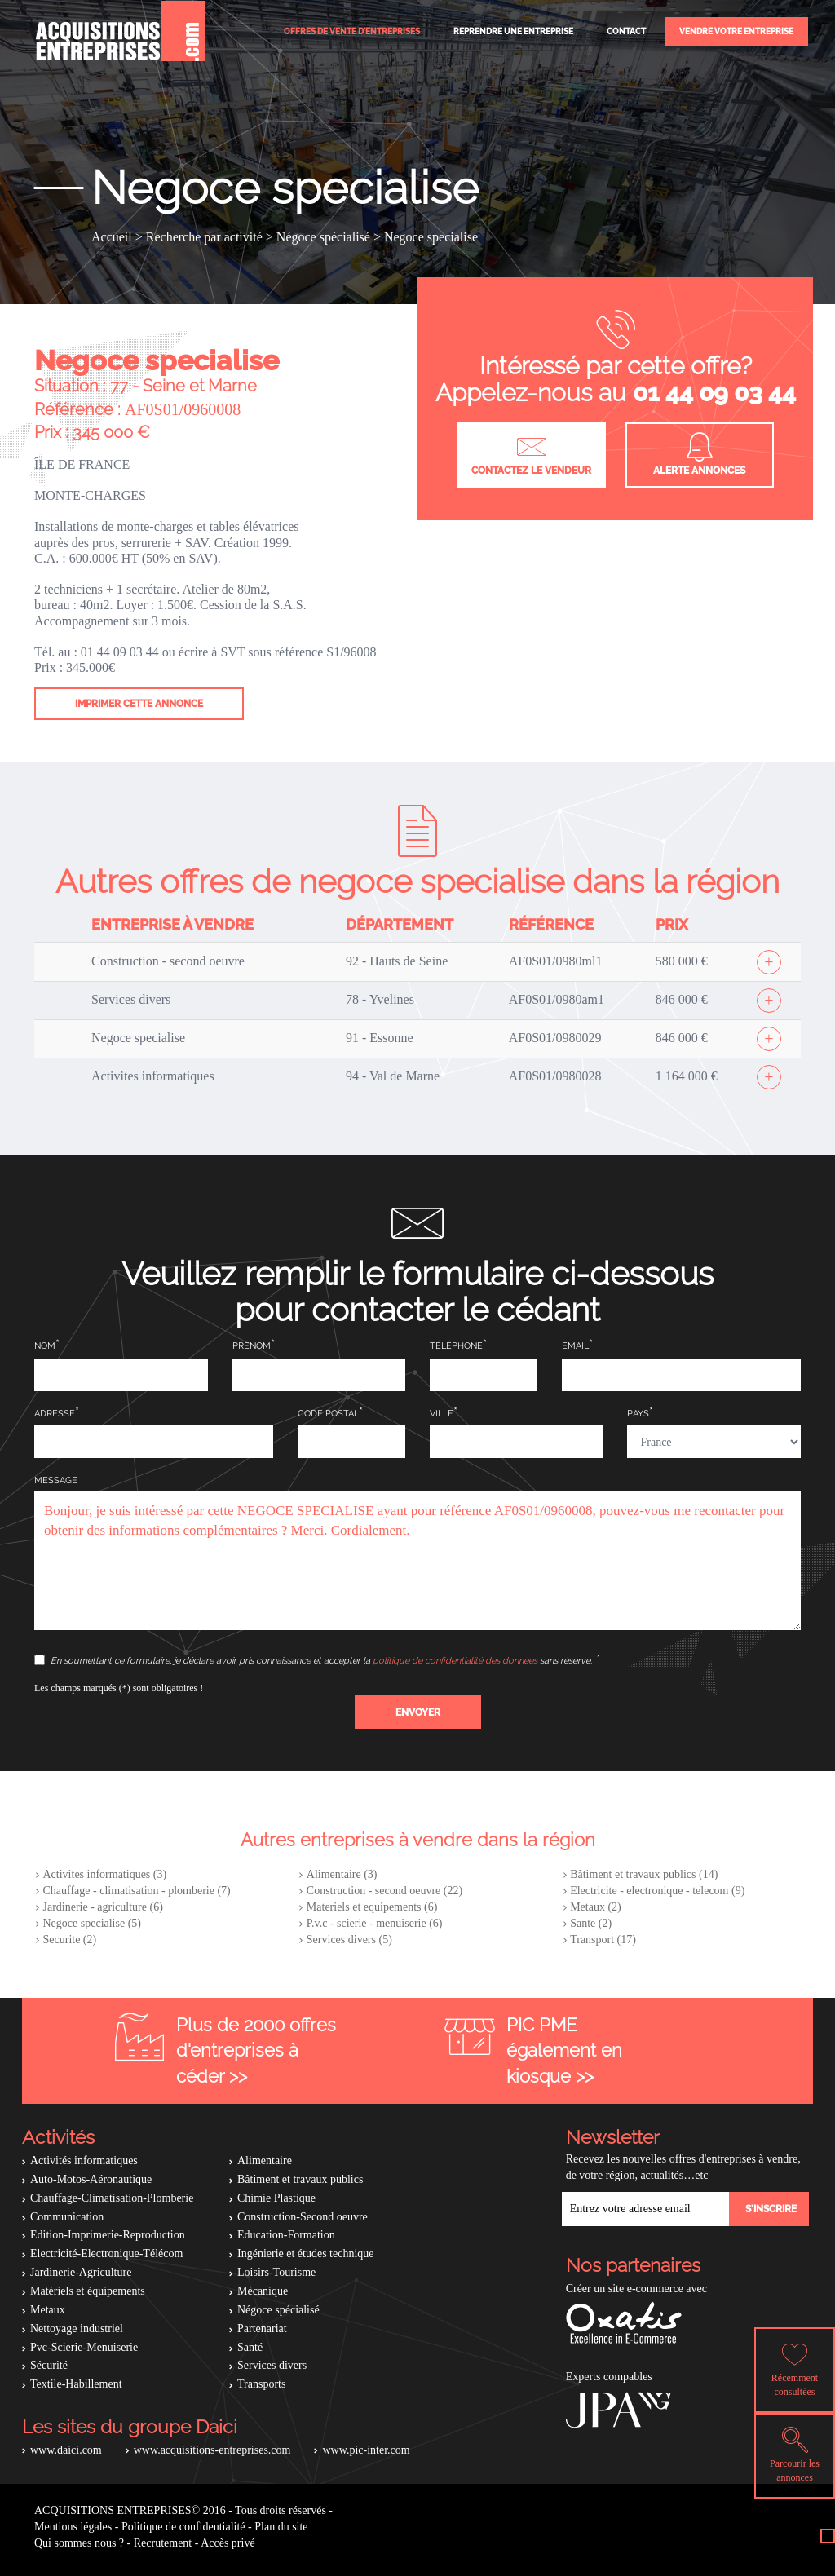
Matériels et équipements (87, 2291)
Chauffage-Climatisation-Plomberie (111, 2198)
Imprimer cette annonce (139, 703)
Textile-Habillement (76, 2384)
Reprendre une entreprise (513, 31)
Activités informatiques (84, 2160)
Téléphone (456, 1346)
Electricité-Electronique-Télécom (106, 2253)
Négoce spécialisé (278, 2310)
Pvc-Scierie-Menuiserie (84, 2347)
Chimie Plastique (276, 2198)
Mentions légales (73, 2527)
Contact (626, 31)
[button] (418, 1712)
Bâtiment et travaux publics (300, 2179)
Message (55, 1480)
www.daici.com (66, 2450)
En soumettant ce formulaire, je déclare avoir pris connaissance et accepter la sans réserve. (314, 1660)
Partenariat (262, 2328)
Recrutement (163, 2543)
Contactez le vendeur (531, 454)
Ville (441, 1413)
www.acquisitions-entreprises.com (212, 2450)
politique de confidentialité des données (455, 1660)
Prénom (251, 1346)
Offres (352, 31)
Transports (261, 2384)
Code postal (328, 1413)
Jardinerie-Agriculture (80, 2272)
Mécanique (262, 2291)
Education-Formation (286, 2235)
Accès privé (227, 2543)
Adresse (54, 1413)
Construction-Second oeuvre (302, 2217)
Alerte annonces (699, 454)
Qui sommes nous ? (79, 2543)
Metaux (47, 2310)
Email (575, 1346)
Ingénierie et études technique (305, 2253)
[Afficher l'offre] (769, 962)
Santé (250, 2347)
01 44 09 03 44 (714, 392)
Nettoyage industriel (76, 2328)
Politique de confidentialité (183, 2527)
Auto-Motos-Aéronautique (91, 2179)
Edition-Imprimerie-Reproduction (107, 2235)
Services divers (272, 2365)
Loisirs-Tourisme (276, 2272)
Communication (67, 2217)
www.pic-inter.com (365, 2450)
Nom (44, 1346)
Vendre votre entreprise (736, 31)
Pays (638, 1413)
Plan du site (280, 2527)
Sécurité (49, 2365)
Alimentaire (264, 2160)
